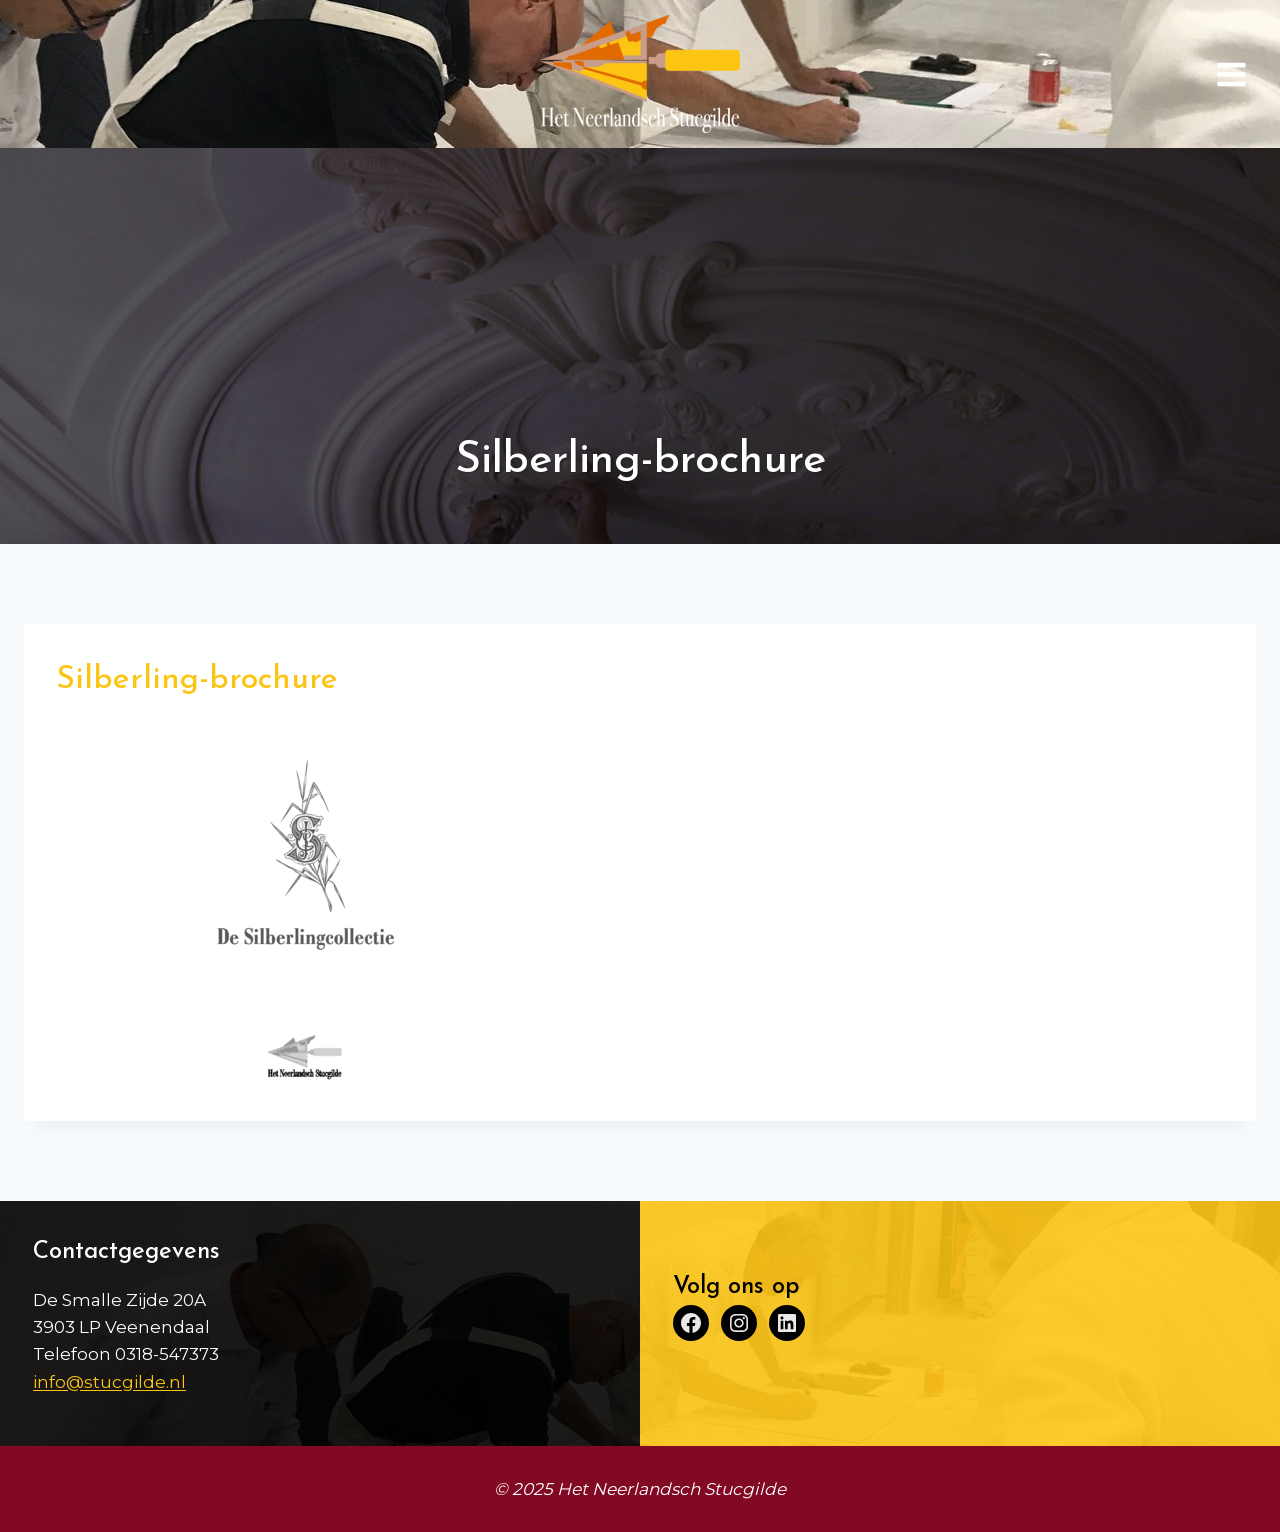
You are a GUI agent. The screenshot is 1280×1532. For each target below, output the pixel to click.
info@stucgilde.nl (109, 1382)
